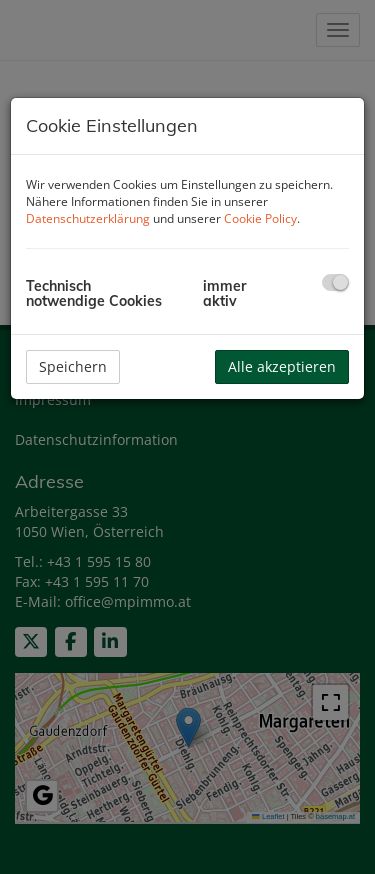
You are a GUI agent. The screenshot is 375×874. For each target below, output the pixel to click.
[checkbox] (335, 282)
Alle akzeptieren (282, 366)
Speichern (73, 366)
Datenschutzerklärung (88, 218)
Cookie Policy (260, 218)
